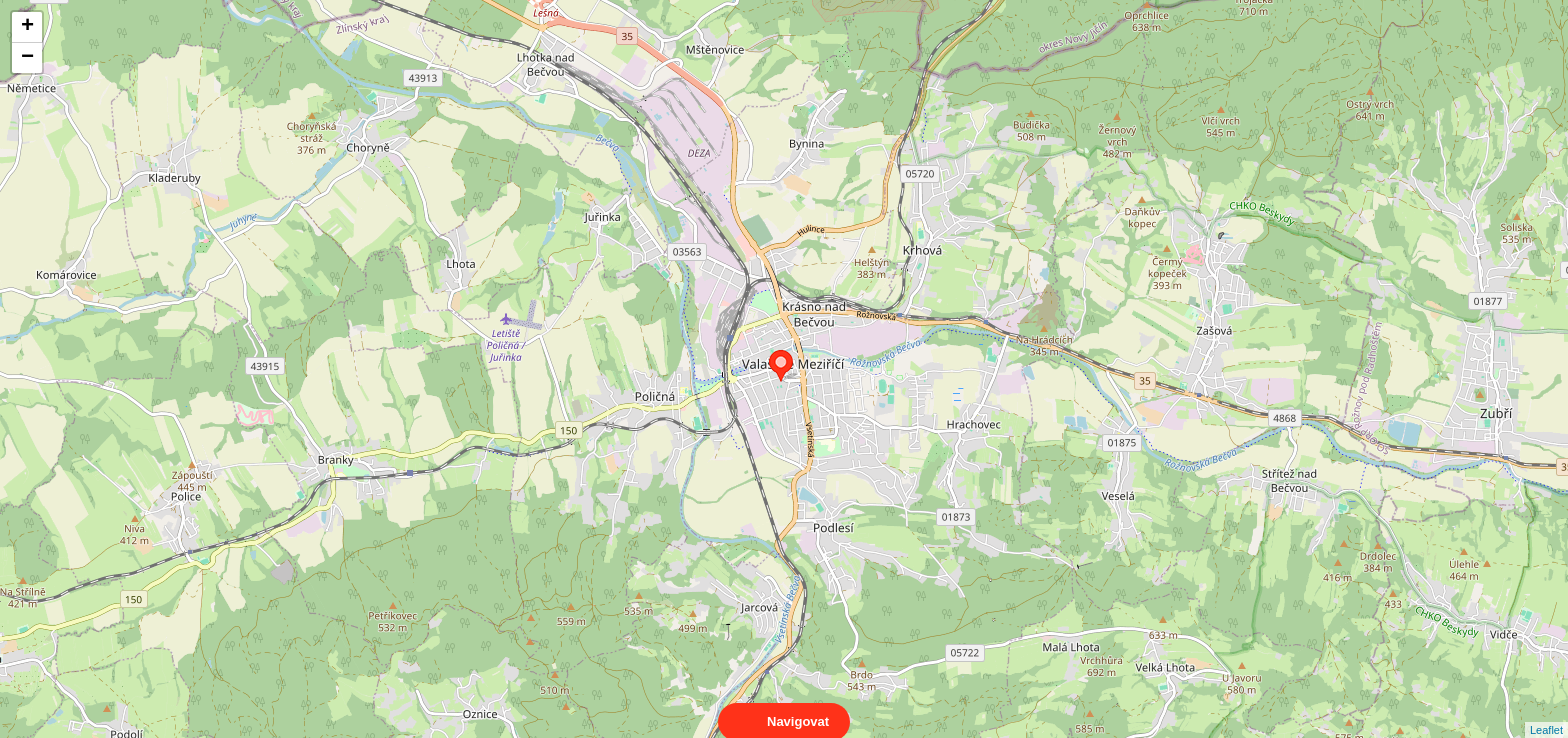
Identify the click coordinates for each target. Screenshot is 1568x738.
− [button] (27, 58)
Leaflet (1546, 712)
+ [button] (27, 27)
